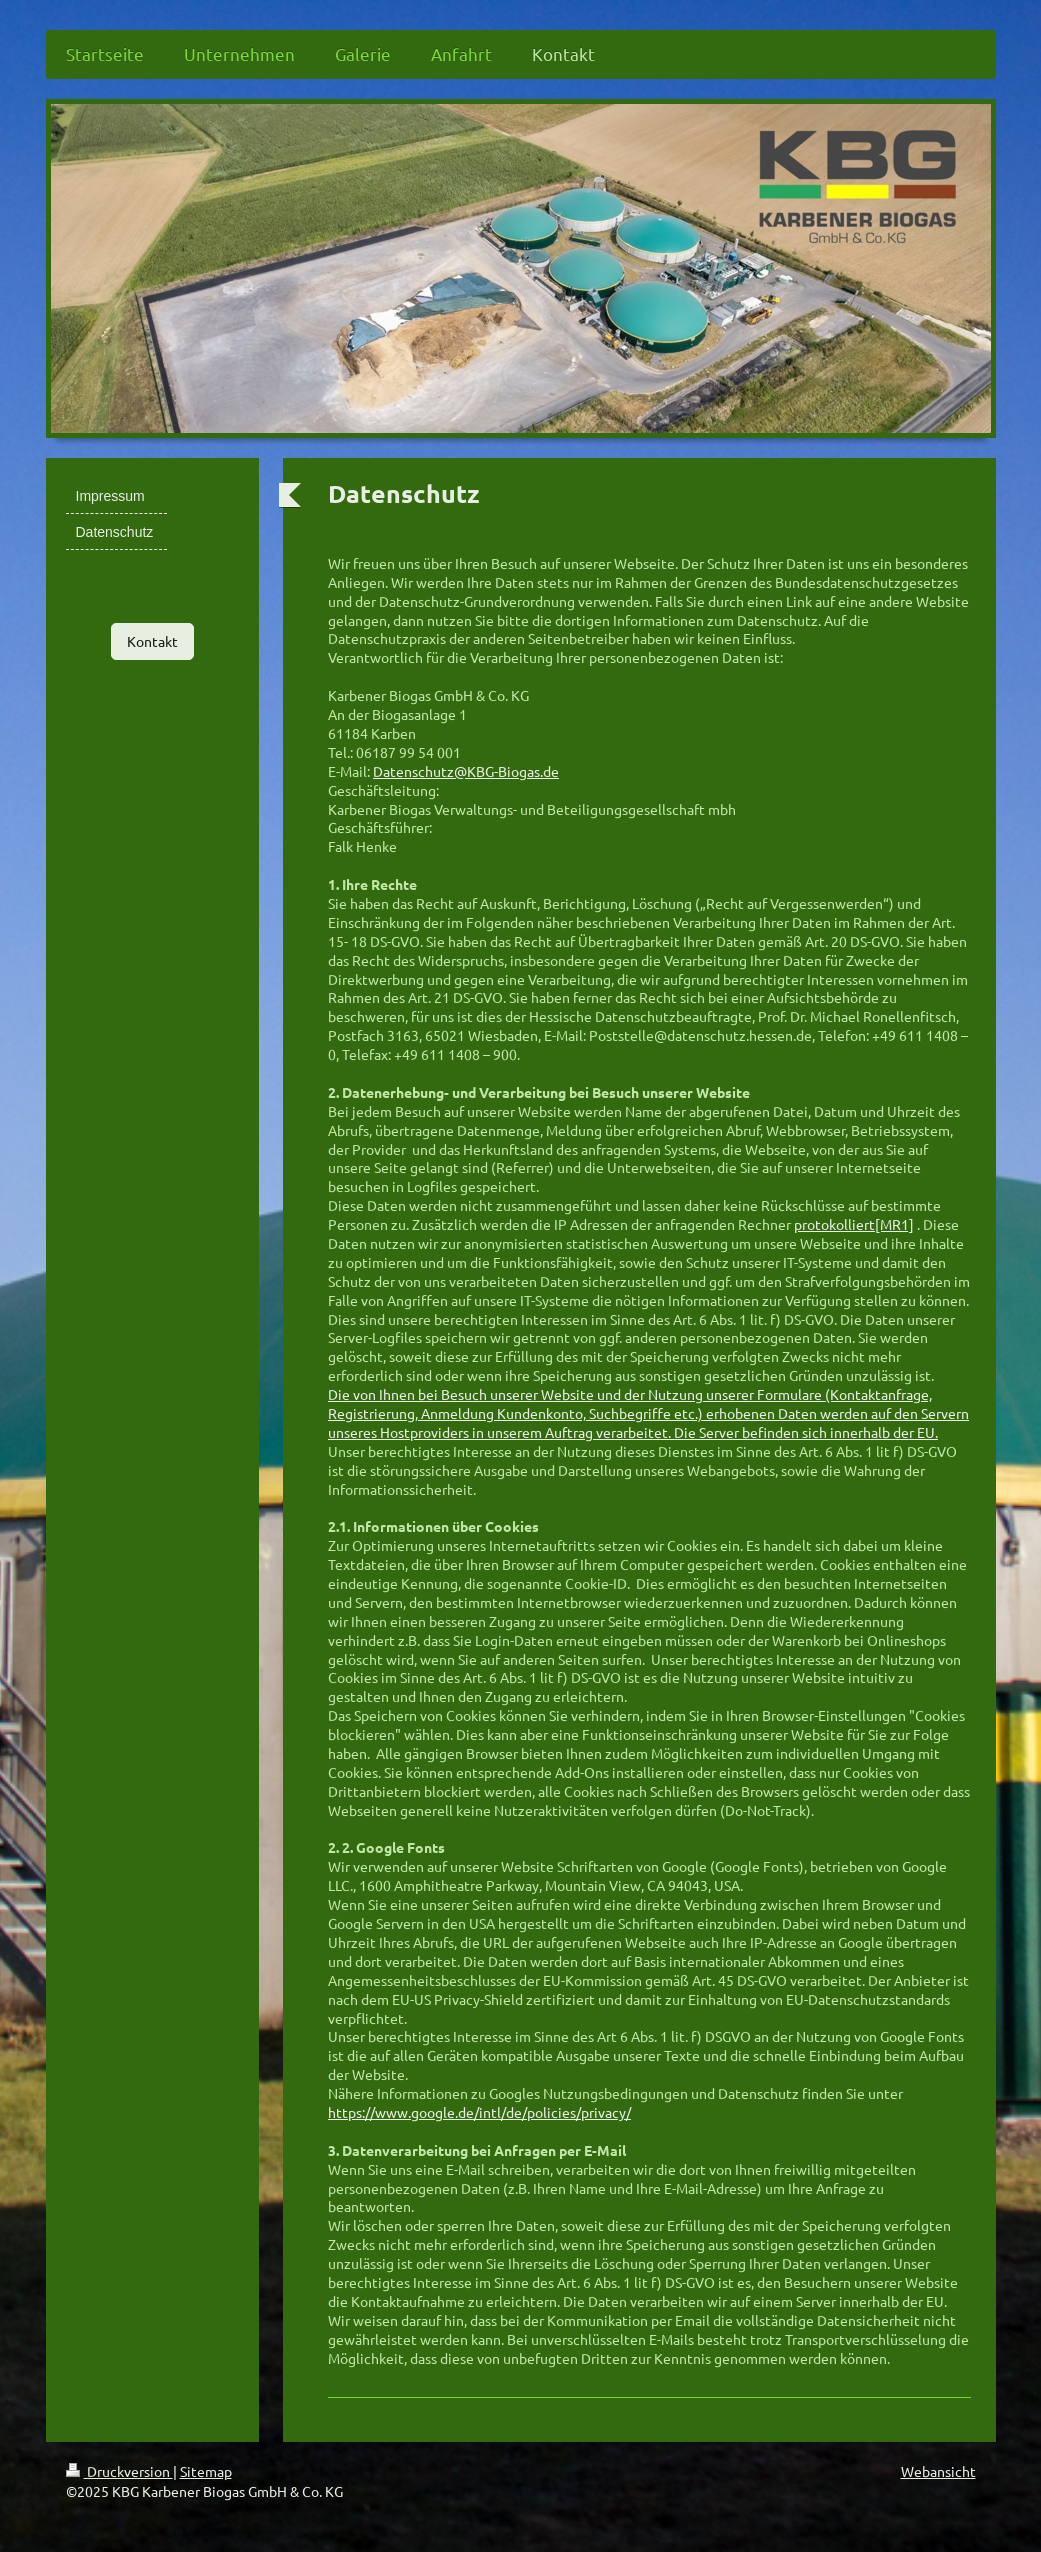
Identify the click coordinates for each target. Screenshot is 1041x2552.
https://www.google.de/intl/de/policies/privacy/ (479, 2112)
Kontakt (152, 641)
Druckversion (119, 2471)
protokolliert (834, 1224)
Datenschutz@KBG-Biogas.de (466, 771)
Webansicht (938, 2471)
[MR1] (894, 1224)
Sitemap (206, 2471)
